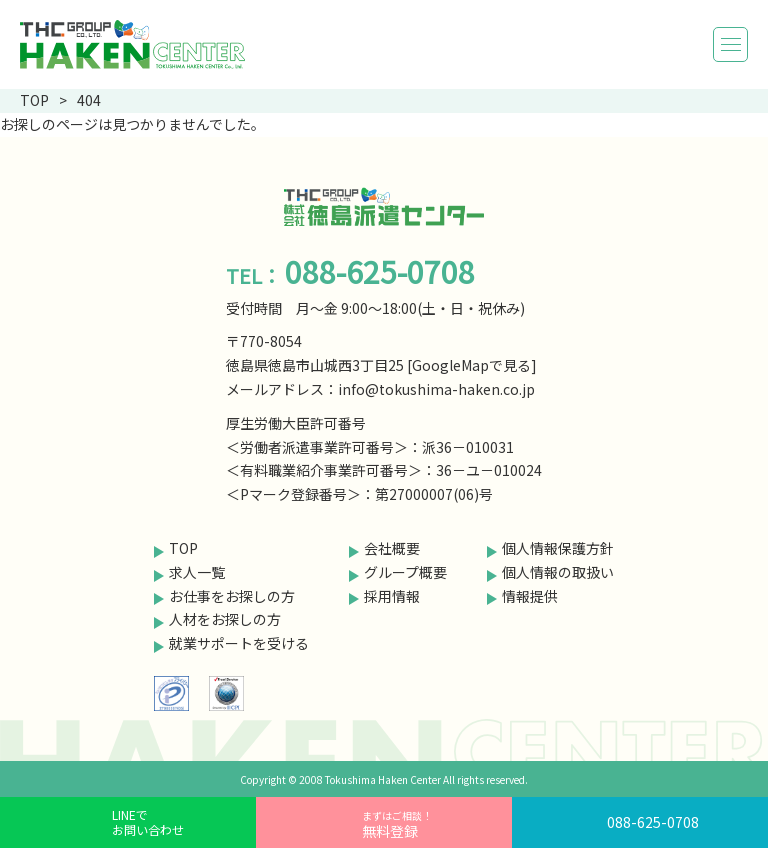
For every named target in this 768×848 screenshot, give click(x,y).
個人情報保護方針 (558, 548)
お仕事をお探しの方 (232, 596)
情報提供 (530, 596)
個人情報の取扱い (558, 572)
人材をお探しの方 (225, 619)
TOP (183, 548)
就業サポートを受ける (239, 643)
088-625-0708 (653, 822)
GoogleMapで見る (471, 365)
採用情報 (392, 596)
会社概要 (392, 548)
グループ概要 (405, 572)
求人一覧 (197, 572)
